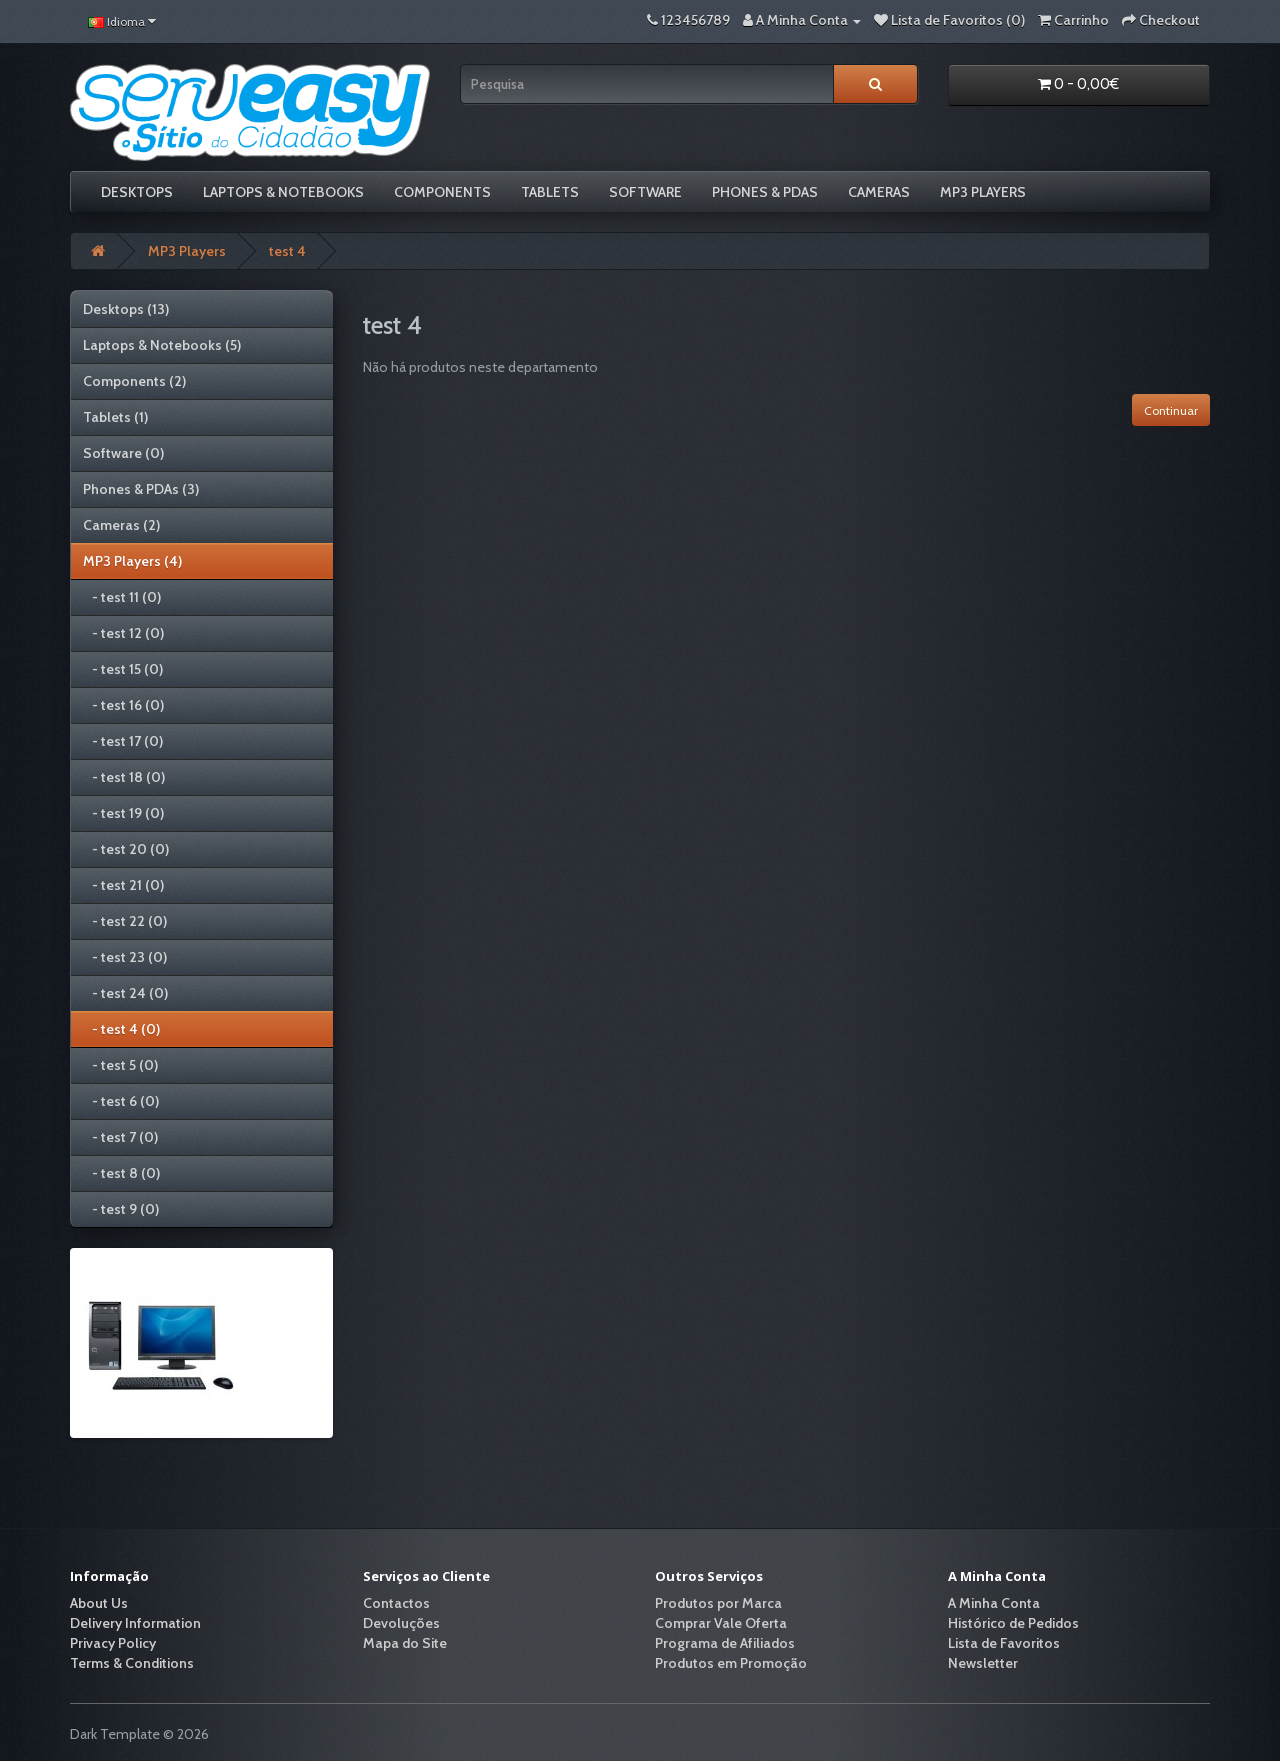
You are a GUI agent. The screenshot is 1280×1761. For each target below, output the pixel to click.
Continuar (1171, 410)
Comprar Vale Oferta (721, 1623)
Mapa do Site (405, 1643)
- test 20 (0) (126, 849)
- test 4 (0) (121, 1029)
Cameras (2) (121, 525)
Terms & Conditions (132, 1663)
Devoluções (401, 1623)
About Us (99, 1603)
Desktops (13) (126, 309)
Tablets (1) (115, 417)
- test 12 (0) (123, 633)
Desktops (137, 192)
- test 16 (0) (123, 705)
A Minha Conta (994, 1603)
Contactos (396, 1603)
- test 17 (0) (123, 741)
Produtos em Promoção (731, 1663)
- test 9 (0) (121, 1209)
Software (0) (123, 453)
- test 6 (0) (121, 1101)
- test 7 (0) (120, 1137)
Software (645, 192)
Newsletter (983, 1663)
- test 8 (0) (121, 1173)
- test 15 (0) (123, 669)
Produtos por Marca (718, 1603)
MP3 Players (983, 192)
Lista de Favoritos (1004, 1643)
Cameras (879, 192)
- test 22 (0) (125, 921)
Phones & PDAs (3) (141, 489)
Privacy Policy (113, 1643)
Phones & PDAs (765, 192)
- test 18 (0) (124, 777)
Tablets (550, 192)
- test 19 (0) (123, 813)
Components (442, 192)
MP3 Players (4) (132, 561)
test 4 (287, 251)
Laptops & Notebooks (283, 192)
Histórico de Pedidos (1013, 1623)
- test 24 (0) (125, 993)
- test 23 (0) (125, 957)
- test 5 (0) (120, 1065)
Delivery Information (135, 1623)
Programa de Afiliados (725, 1643)
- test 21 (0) (123, 885)
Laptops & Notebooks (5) (162, 345)
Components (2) (134, 381)
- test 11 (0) (122, 597)
